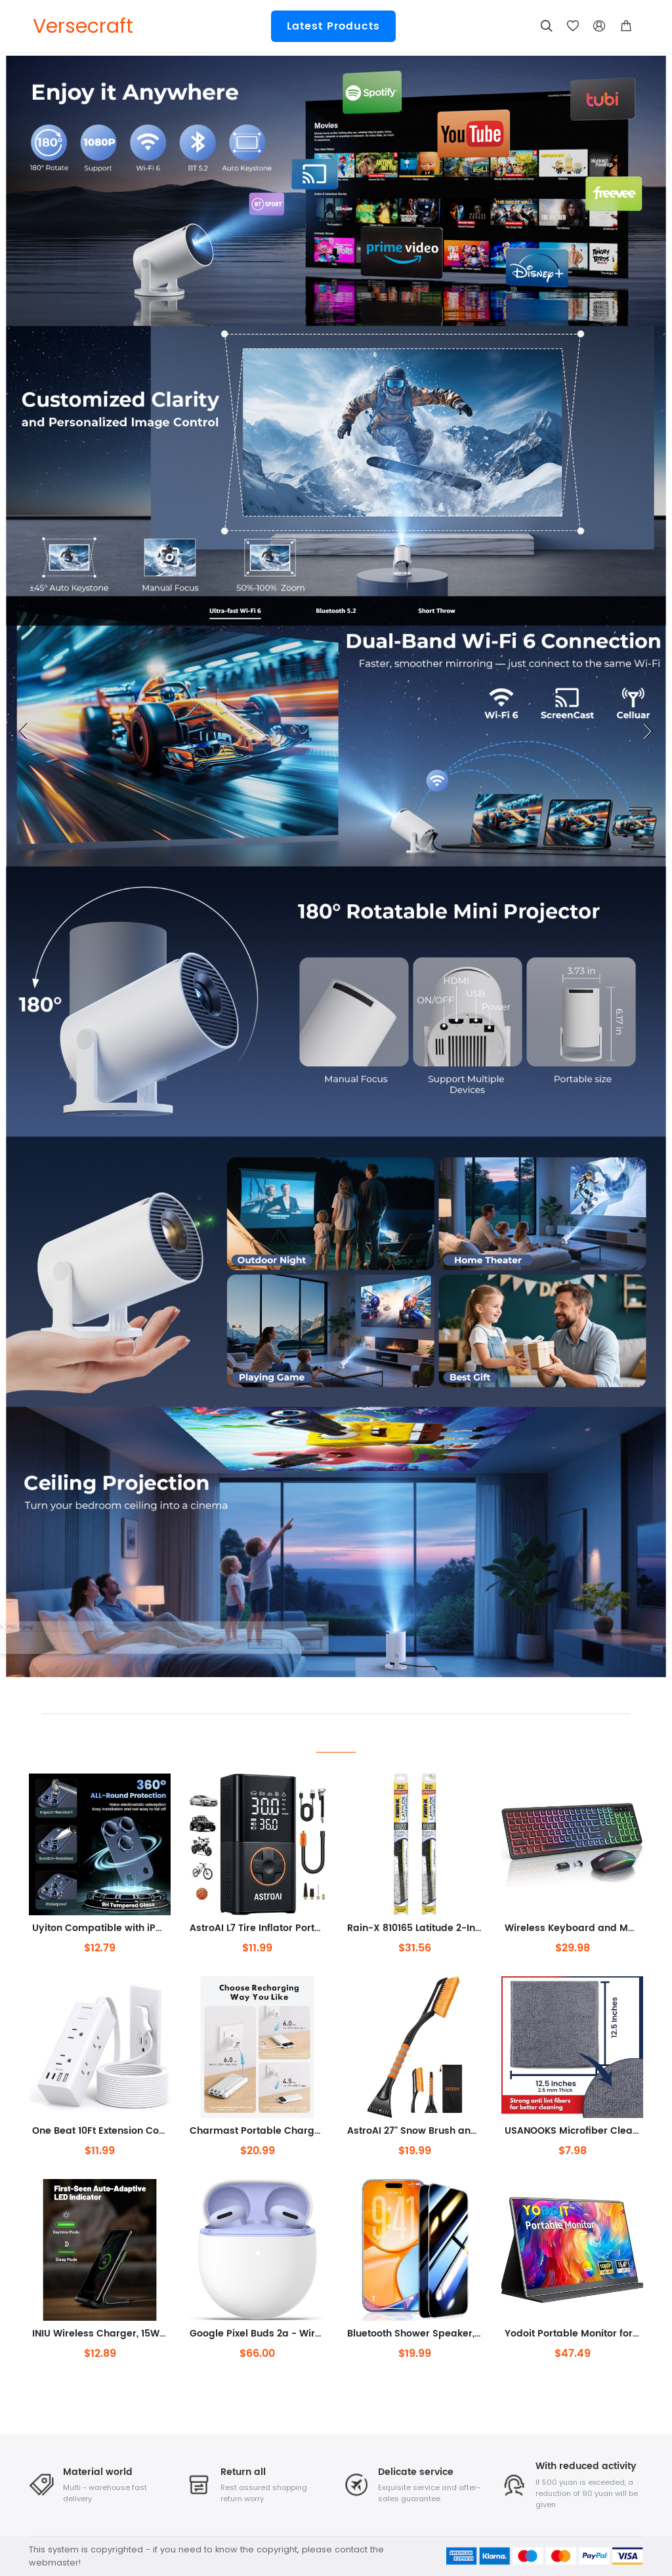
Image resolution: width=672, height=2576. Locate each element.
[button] (626, 26)
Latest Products (333, 26)
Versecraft (83, 26)
